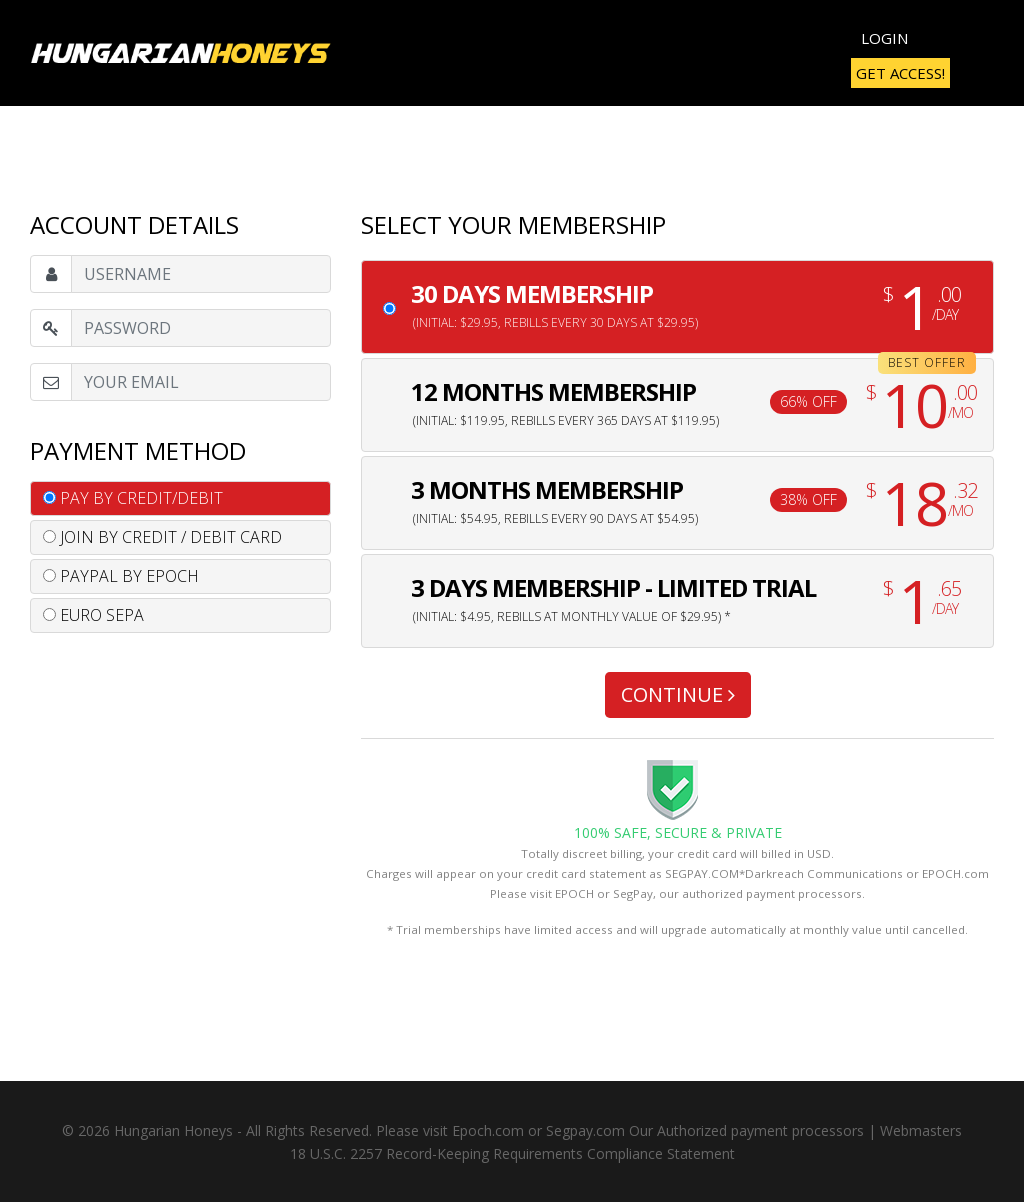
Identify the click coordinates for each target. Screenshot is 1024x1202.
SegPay (633, 893)
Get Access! (900, 73)
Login (884, 38)
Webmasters (921, 1130)
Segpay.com (585, 1130)
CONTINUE (678, 694)
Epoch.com (488, 1130)
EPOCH (574, 893)
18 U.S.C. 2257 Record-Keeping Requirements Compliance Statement (512, 1153)
